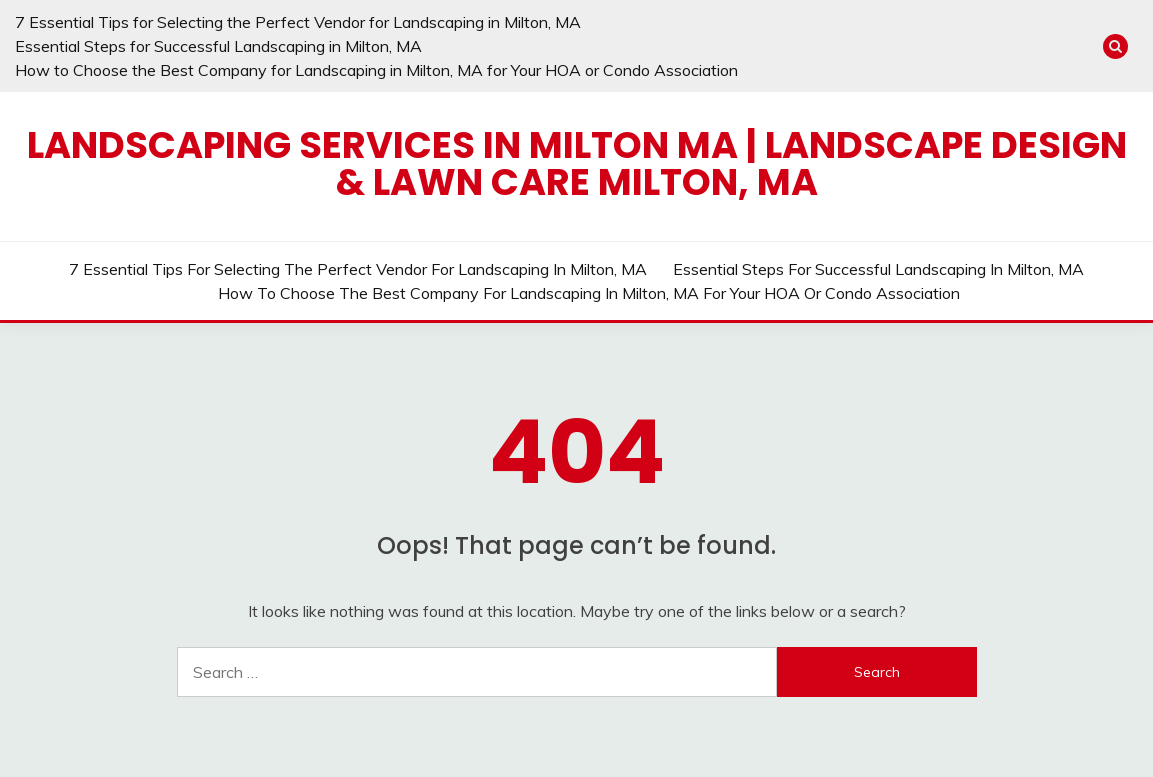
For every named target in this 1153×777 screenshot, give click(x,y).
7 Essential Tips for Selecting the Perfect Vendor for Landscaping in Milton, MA (298, 22)
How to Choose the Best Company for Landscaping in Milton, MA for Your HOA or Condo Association (376, 70)
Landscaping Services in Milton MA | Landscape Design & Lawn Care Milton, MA (577, 163)
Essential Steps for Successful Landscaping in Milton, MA (218, 46)
